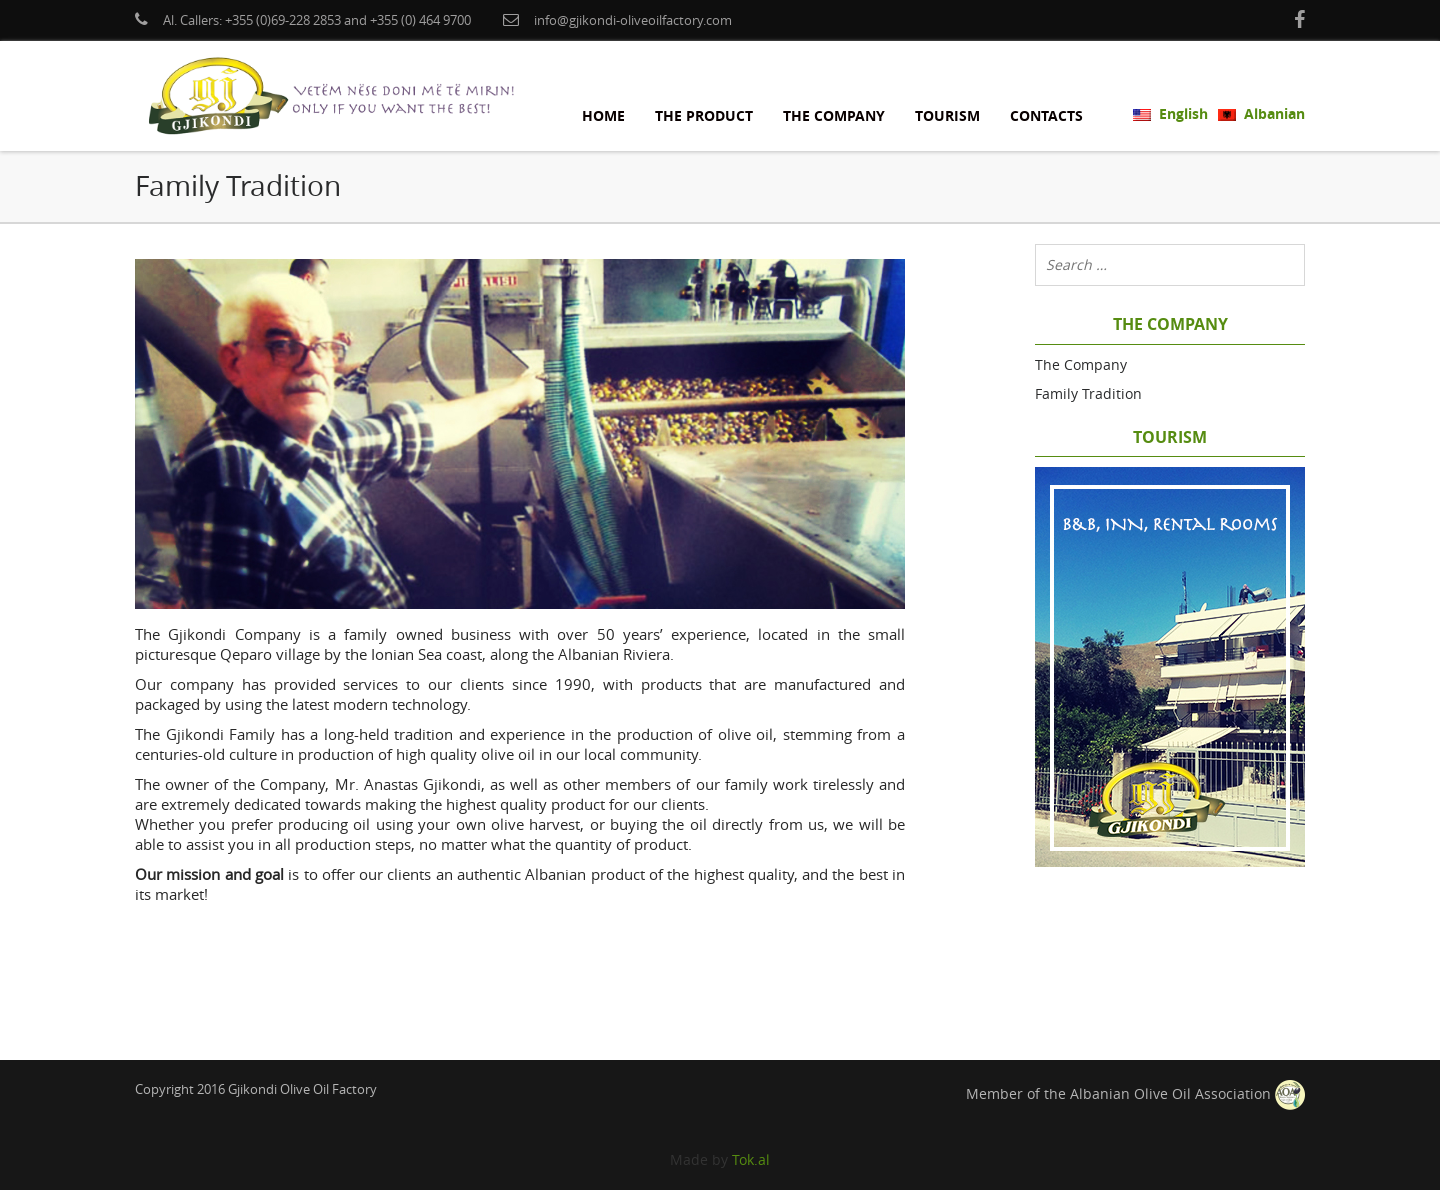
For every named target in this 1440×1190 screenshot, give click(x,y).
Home (603, 115)
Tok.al (751, 1159)
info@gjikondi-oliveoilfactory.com (633, 20)
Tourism (947, 115)
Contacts (1046, 115)
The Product (704, 115)
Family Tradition (1088, 393)
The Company (834, 115)
